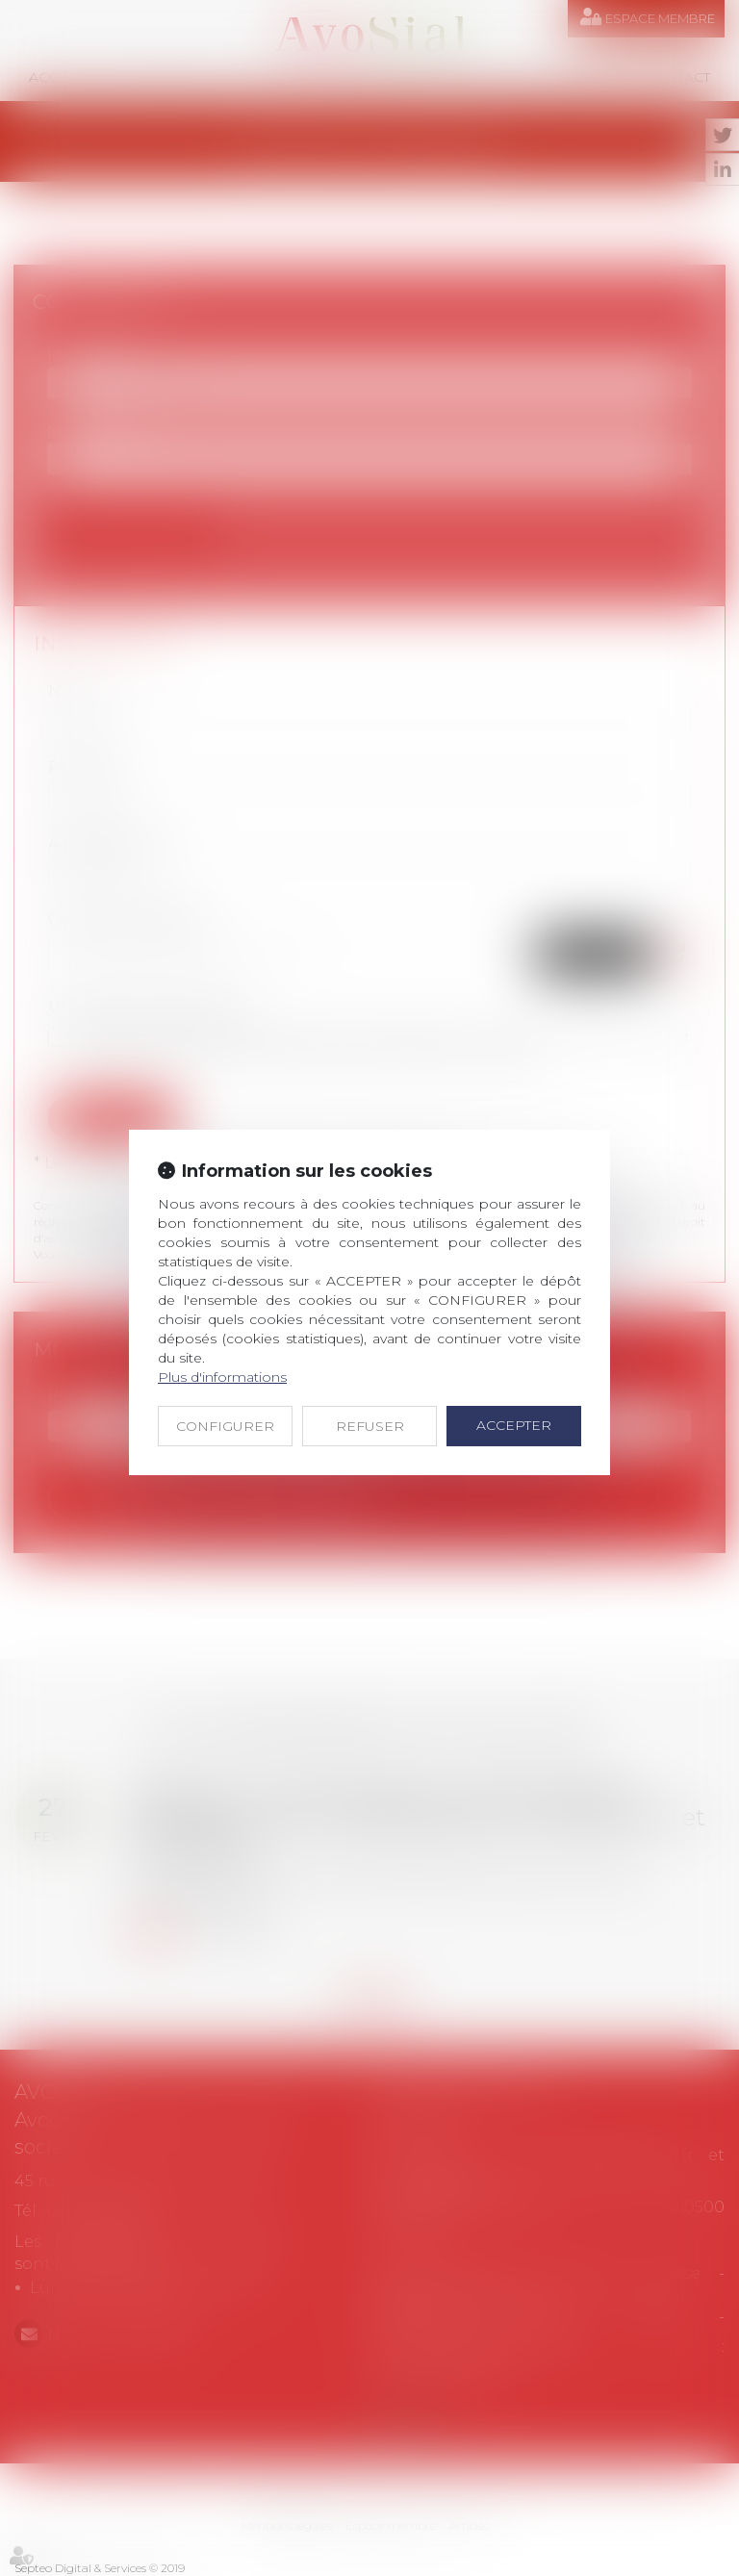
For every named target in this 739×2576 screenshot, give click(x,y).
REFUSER (370, 1426)
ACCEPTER (513, 1425)
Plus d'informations (222, 1377)
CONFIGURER (225, 1426)
